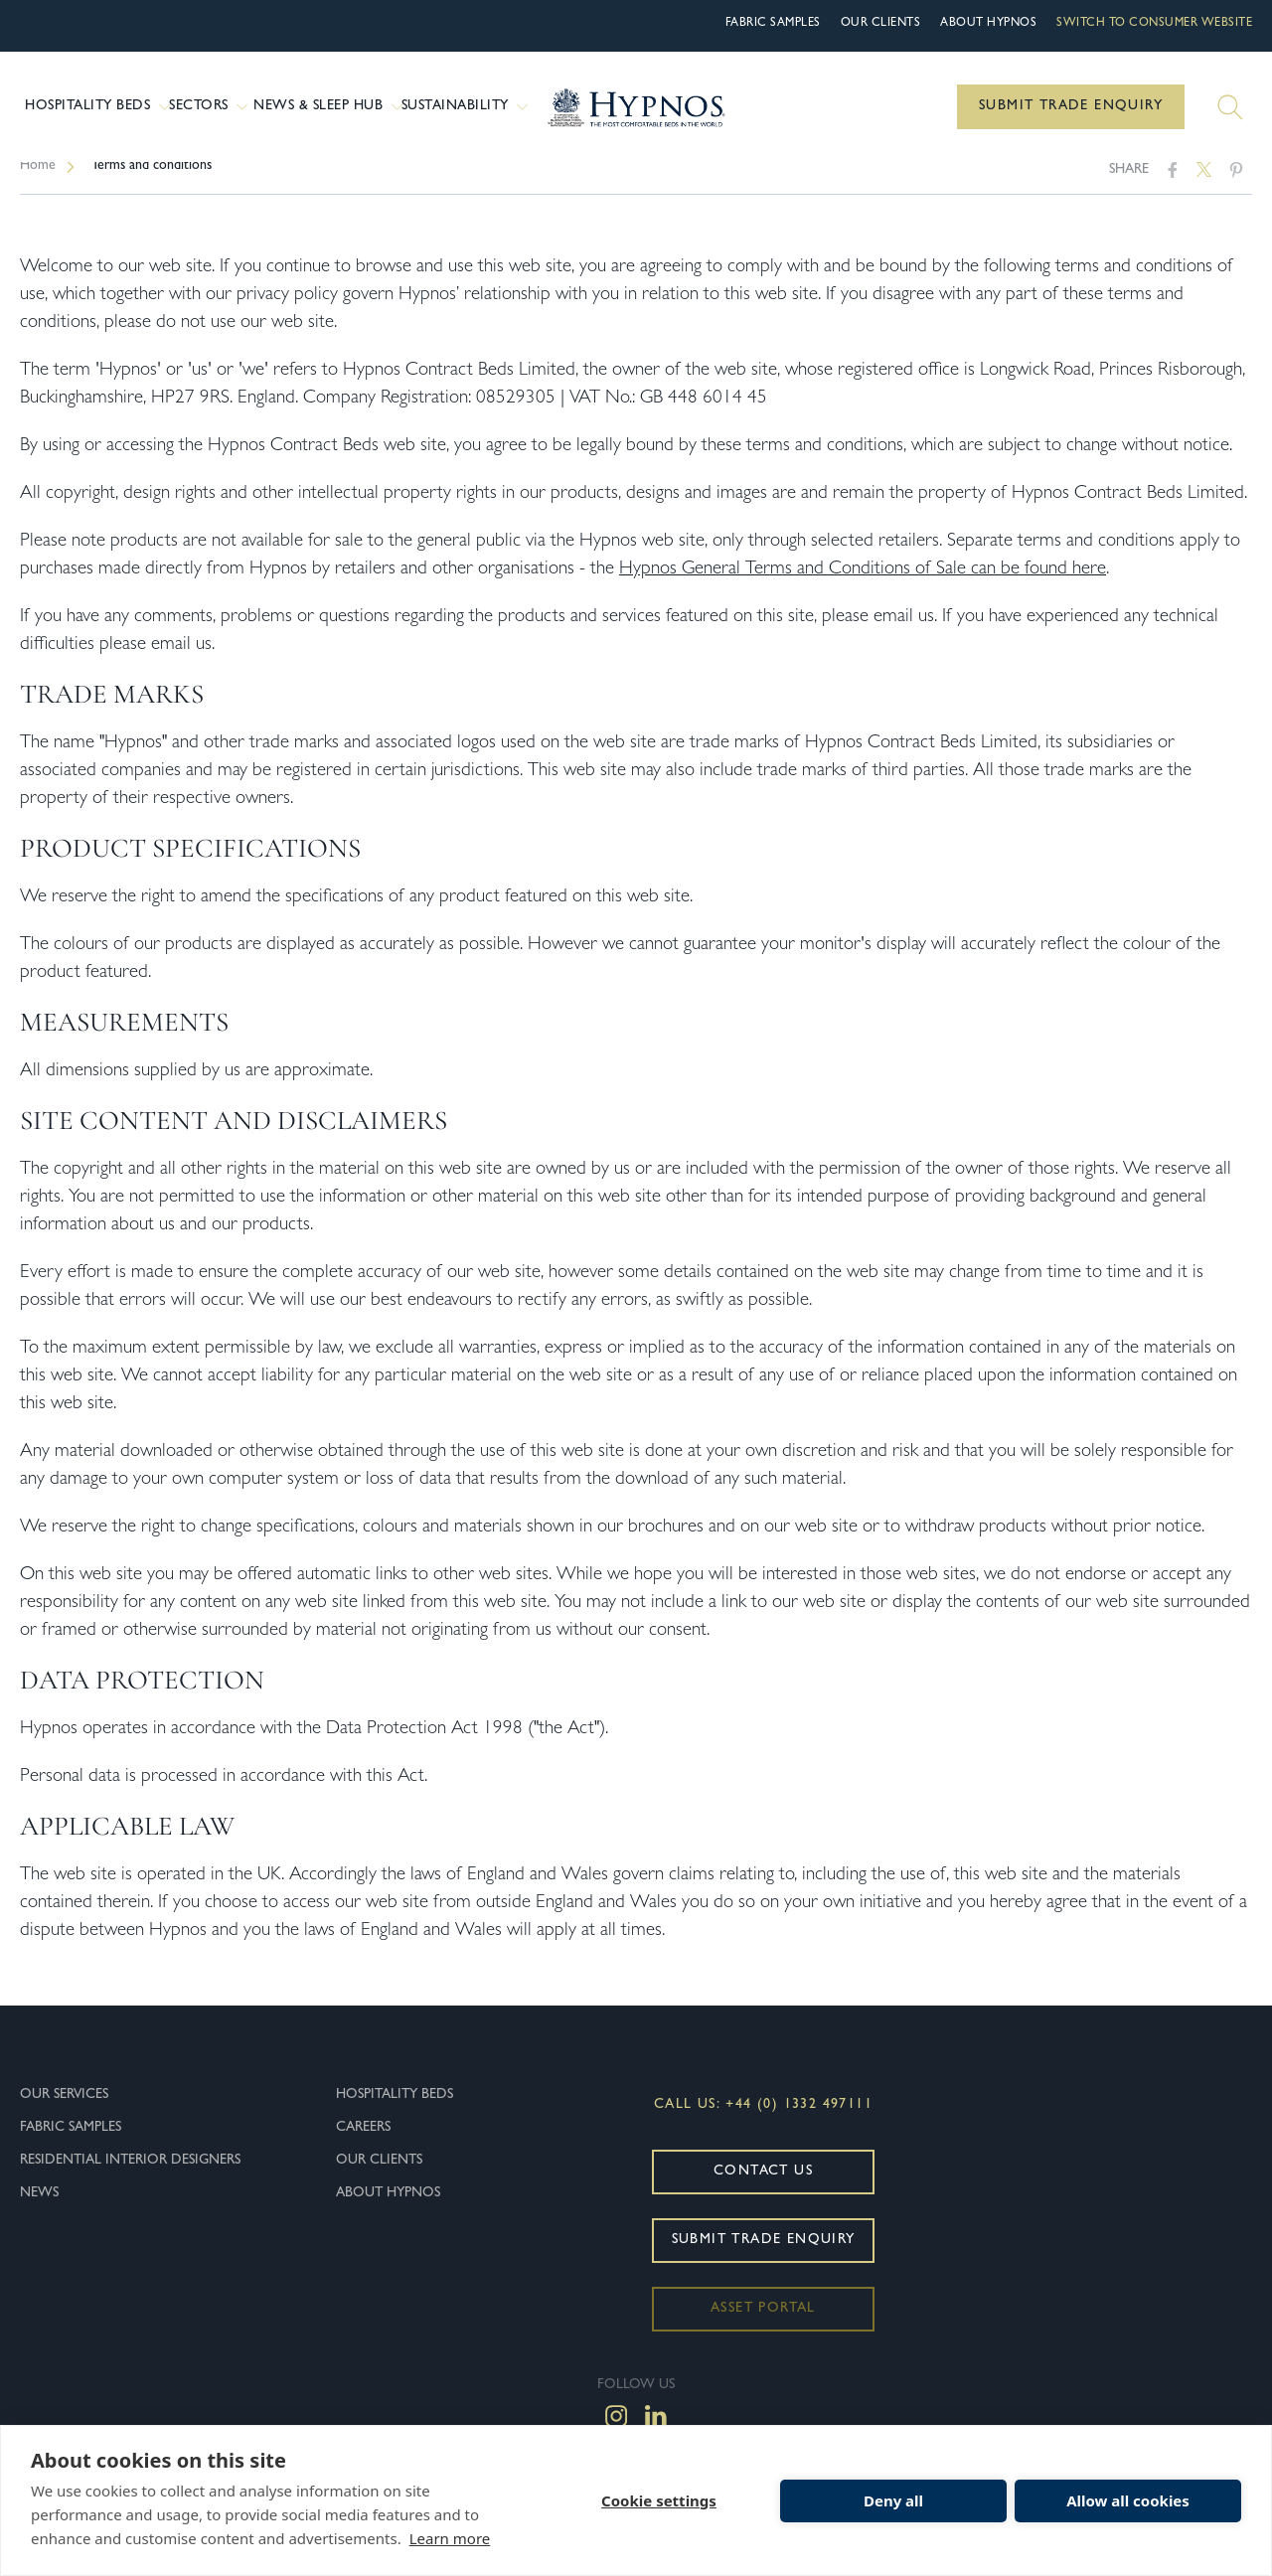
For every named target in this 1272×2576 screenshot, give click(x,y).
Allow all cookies (1128, 2500)
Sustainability (463, 106)
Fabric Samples (773, 24)
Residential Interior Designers (130, 2180)
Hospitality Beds (94, 106)
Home (38, 186)
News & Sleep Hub (325, 106)
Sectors (208, 106)
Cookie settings (658, 2500)
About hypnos (988, 24)
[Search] (1230, 107)
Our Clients (881, 24)
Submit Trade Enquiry (1071, 106)
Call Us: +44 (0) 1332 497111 (763, 2125)
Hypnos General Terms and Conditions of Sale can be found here (862, 589)
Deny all (893, 2500)
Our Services (64, 2115)
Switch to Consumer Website (1154, 24)
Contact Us (763, 2191)
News (39, 2213)
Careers (363, 2148)
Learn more (450, 2538)
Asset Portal (763, 2328)
